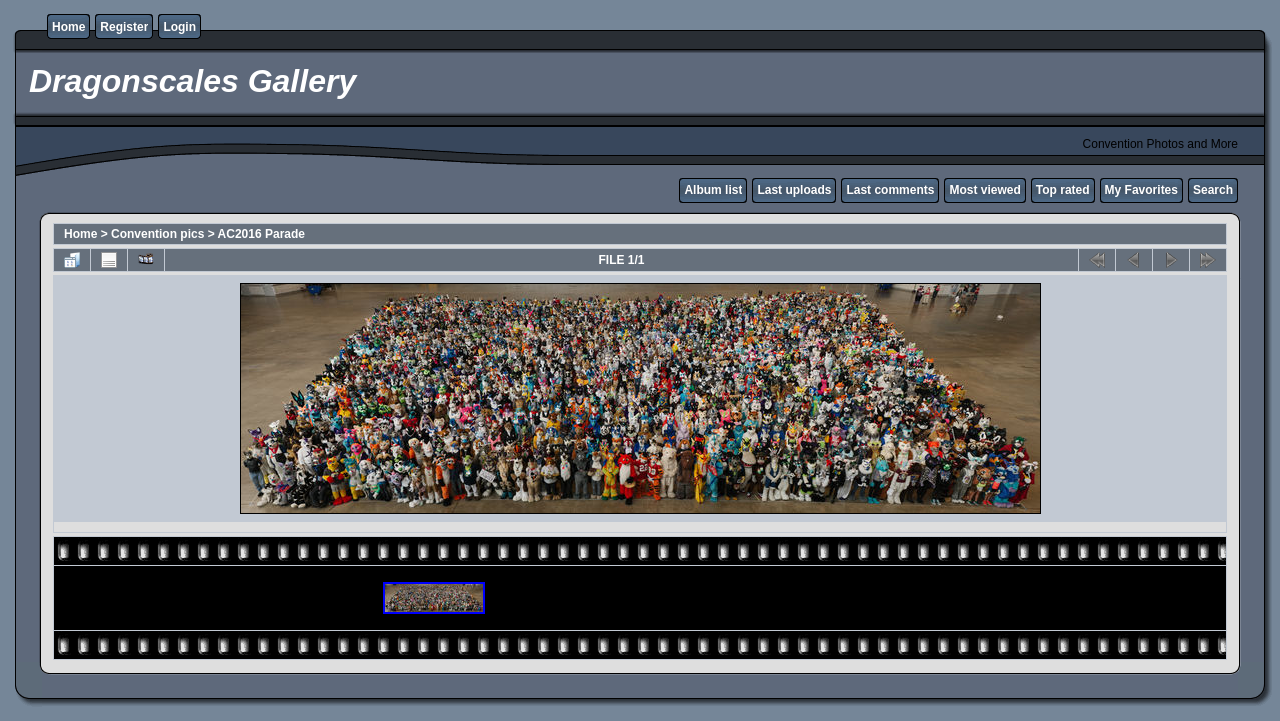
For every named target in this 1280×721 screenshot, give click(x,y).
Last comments (890, 190)
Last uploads (794, 190)
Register (124, 27)
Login (179, 27)
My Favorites (1141, 190)
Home (68, 27)
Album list (713, 190)
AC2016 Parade (261, 234)
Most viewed (984, 190)
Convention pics (157, 234)
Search (1213, 190)
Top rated (1063, 190)
